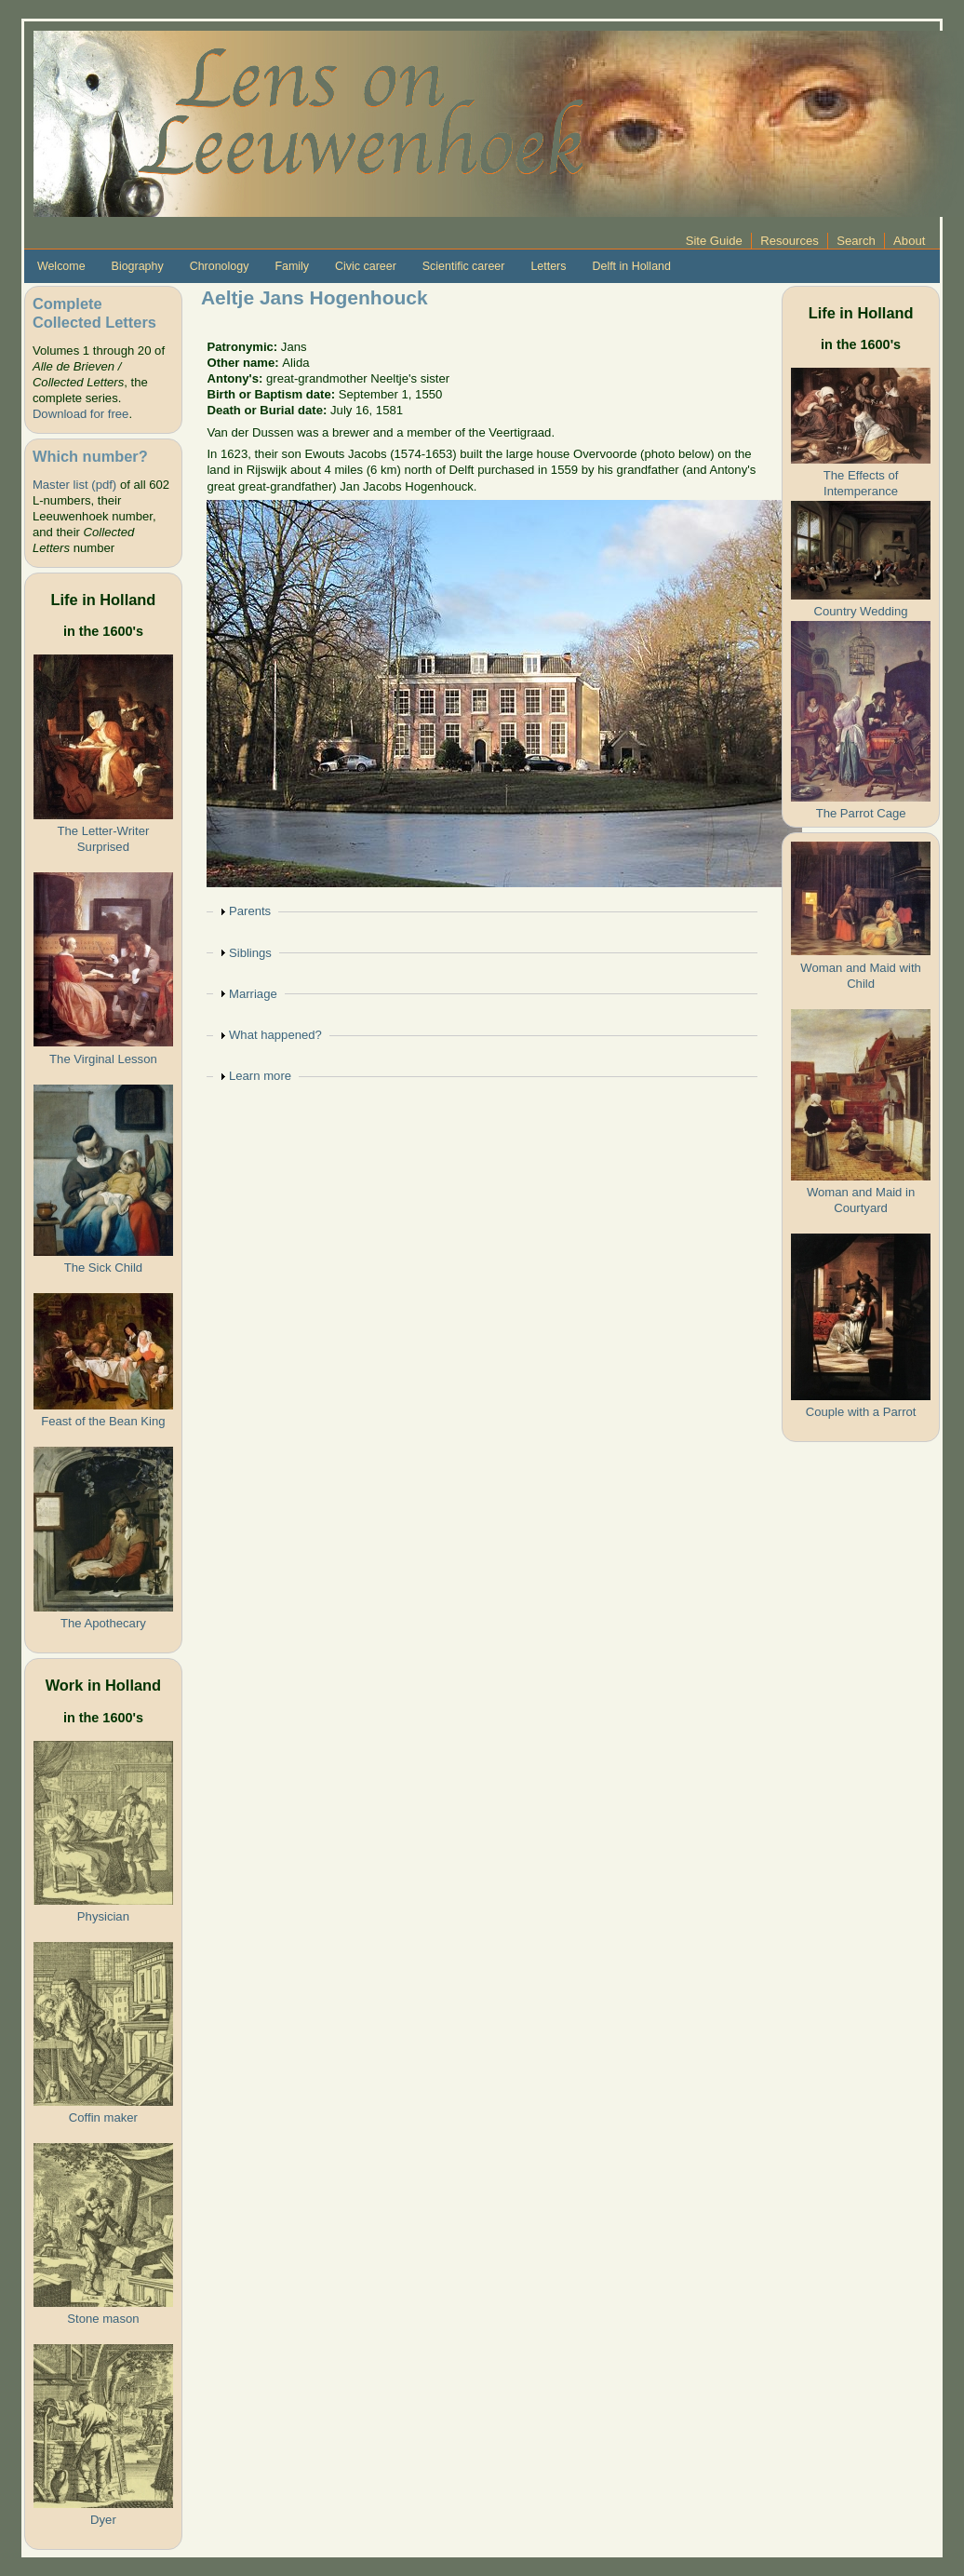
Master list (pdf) (74, 485)
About (909, 241)
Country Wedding (861, 611)
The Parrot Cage (861, 813)
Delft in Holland (631, 266)
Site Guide (714, 241)
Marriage (253, 994)
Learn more (260, 1076)
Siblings (250, 953)
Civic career (365, 266)
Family (291, 266)
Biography (138, 266)
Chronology (219, 266)
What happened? (275, 1035)
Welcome (61, 266)
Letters (548, 266)
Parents (250, 911)
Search (856, 241)
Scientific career (463, 266)
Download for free (80, 414)
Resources (789, 241)
